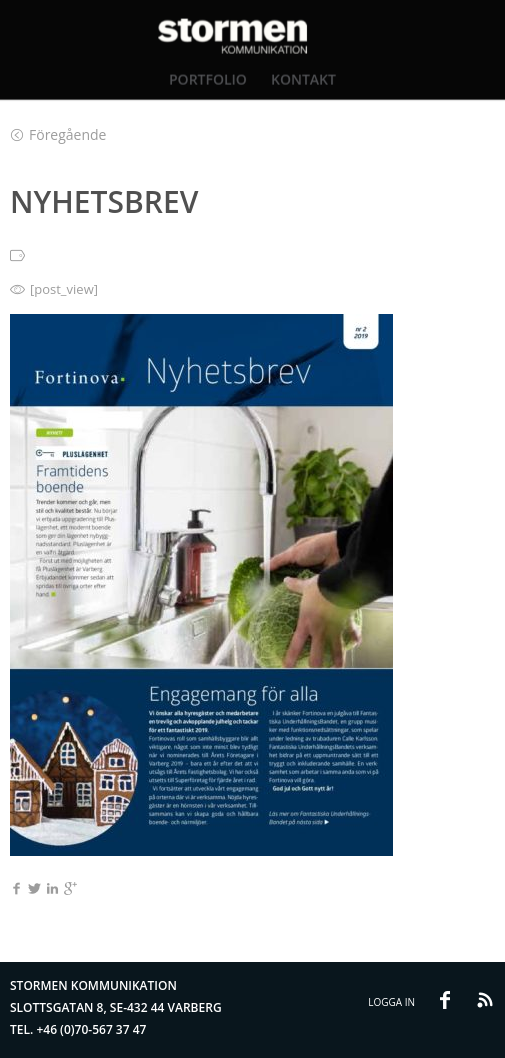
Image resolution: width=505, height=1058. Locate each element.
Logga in (391, 1002)
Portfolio (208, 78)
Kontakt (303, 78)
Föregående (58, 134)
